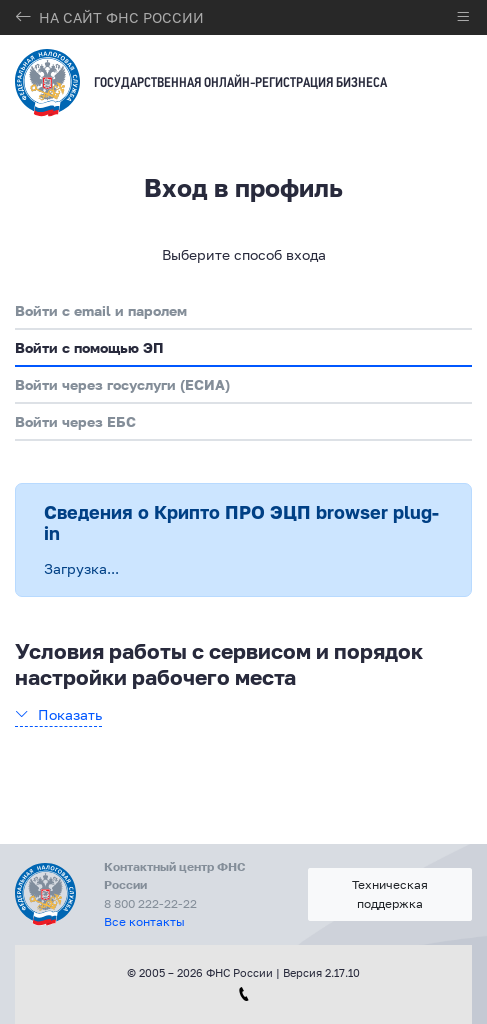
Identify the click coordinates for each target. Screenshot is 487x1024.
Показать (70, 714)
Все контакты (144, 921)
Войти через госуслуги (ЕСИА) (122, 384)
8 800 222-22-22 (150, 903)
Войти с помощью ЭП (89, 347)
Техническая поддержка (390, 893)
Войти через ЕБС (75, 421)
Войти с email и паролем (101, 310)
